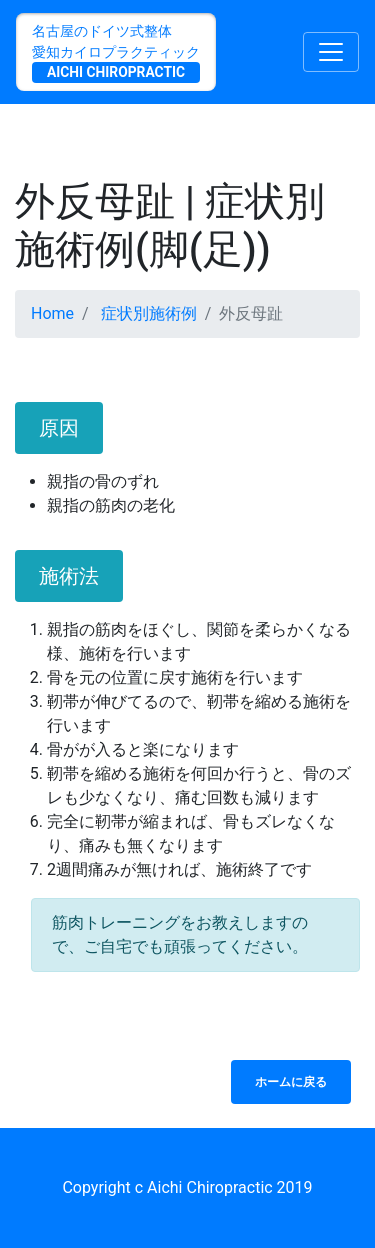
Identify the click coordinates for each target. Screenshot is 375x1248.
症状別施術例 (149, 313)
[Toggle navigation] (331, 52)
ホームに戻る (291, 1082)
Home (52, 313)
